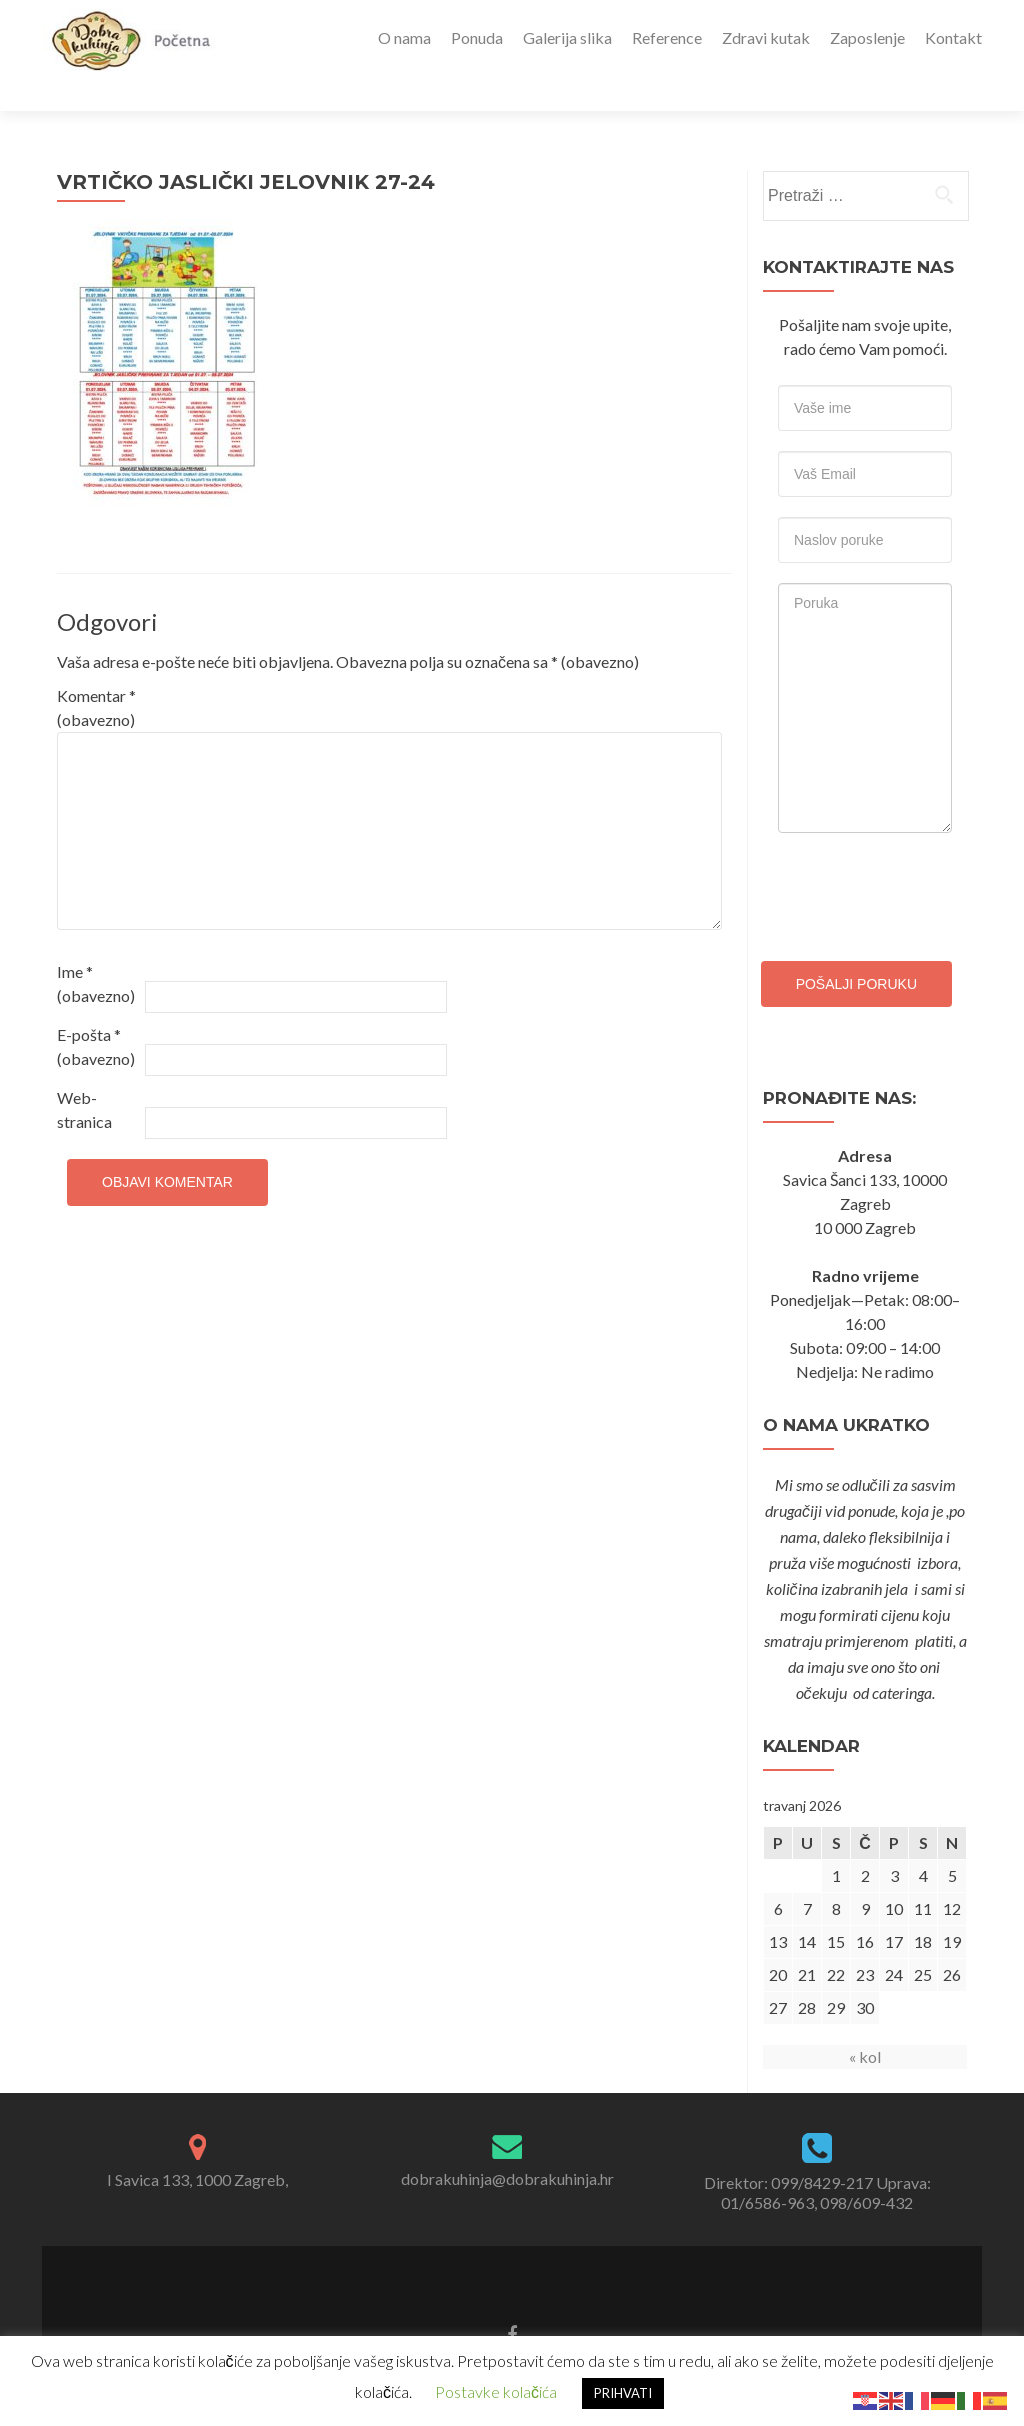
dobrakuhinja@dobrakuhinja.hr (507, 2143)
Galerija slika (567, 37)
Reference (667, 37)
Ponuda (477, 37)
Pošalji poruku (856, 949)
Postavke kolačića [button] (496, 2391)
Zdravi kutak (766, 37)
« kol (865, 2021)
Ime (96, 948)
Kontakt (953, 37)
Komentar (96, 672)
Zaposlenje (867, 37)
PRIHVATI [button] (623, 2393)
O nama (404, 37)
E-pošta (96, 1011)
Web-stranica (84, 1074)
